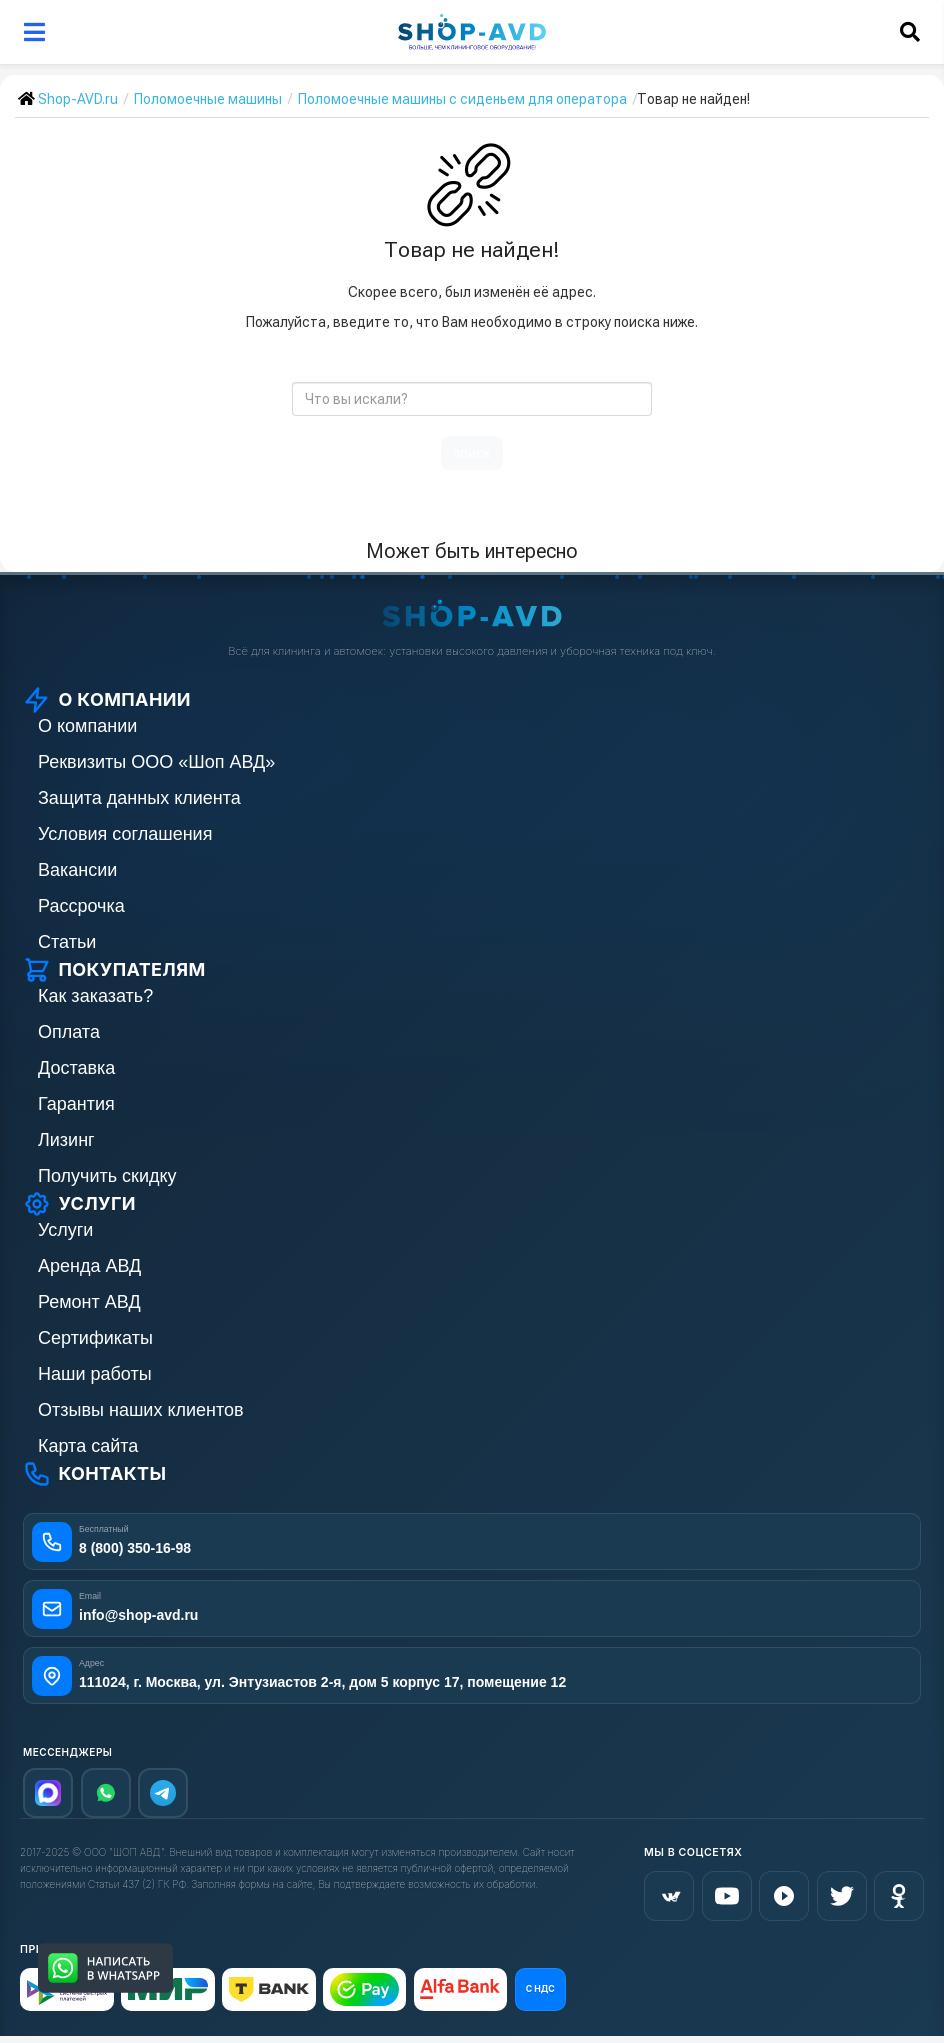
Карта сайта (88, 1446)
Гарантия (76, 1104)
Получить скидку (107, 1176)
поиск (472, 453)
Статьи (67, 942)
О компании (87, 726)
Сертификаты (95, 1338)
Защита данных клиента (139, 798)
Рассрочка (81, 906)
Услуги (65, 1230)
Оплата (69, 1032)
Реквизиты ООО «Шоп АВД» (156, 762)
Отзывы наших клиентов (141, 1410)
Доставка (76, 1068)
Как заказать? (95, 996)
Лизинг (66, 1140)
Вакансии (77, 870)
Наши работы (95, 1374)
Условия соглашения (125, 834)
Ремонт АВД (89, 1302)
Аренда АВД (89, 1266)
